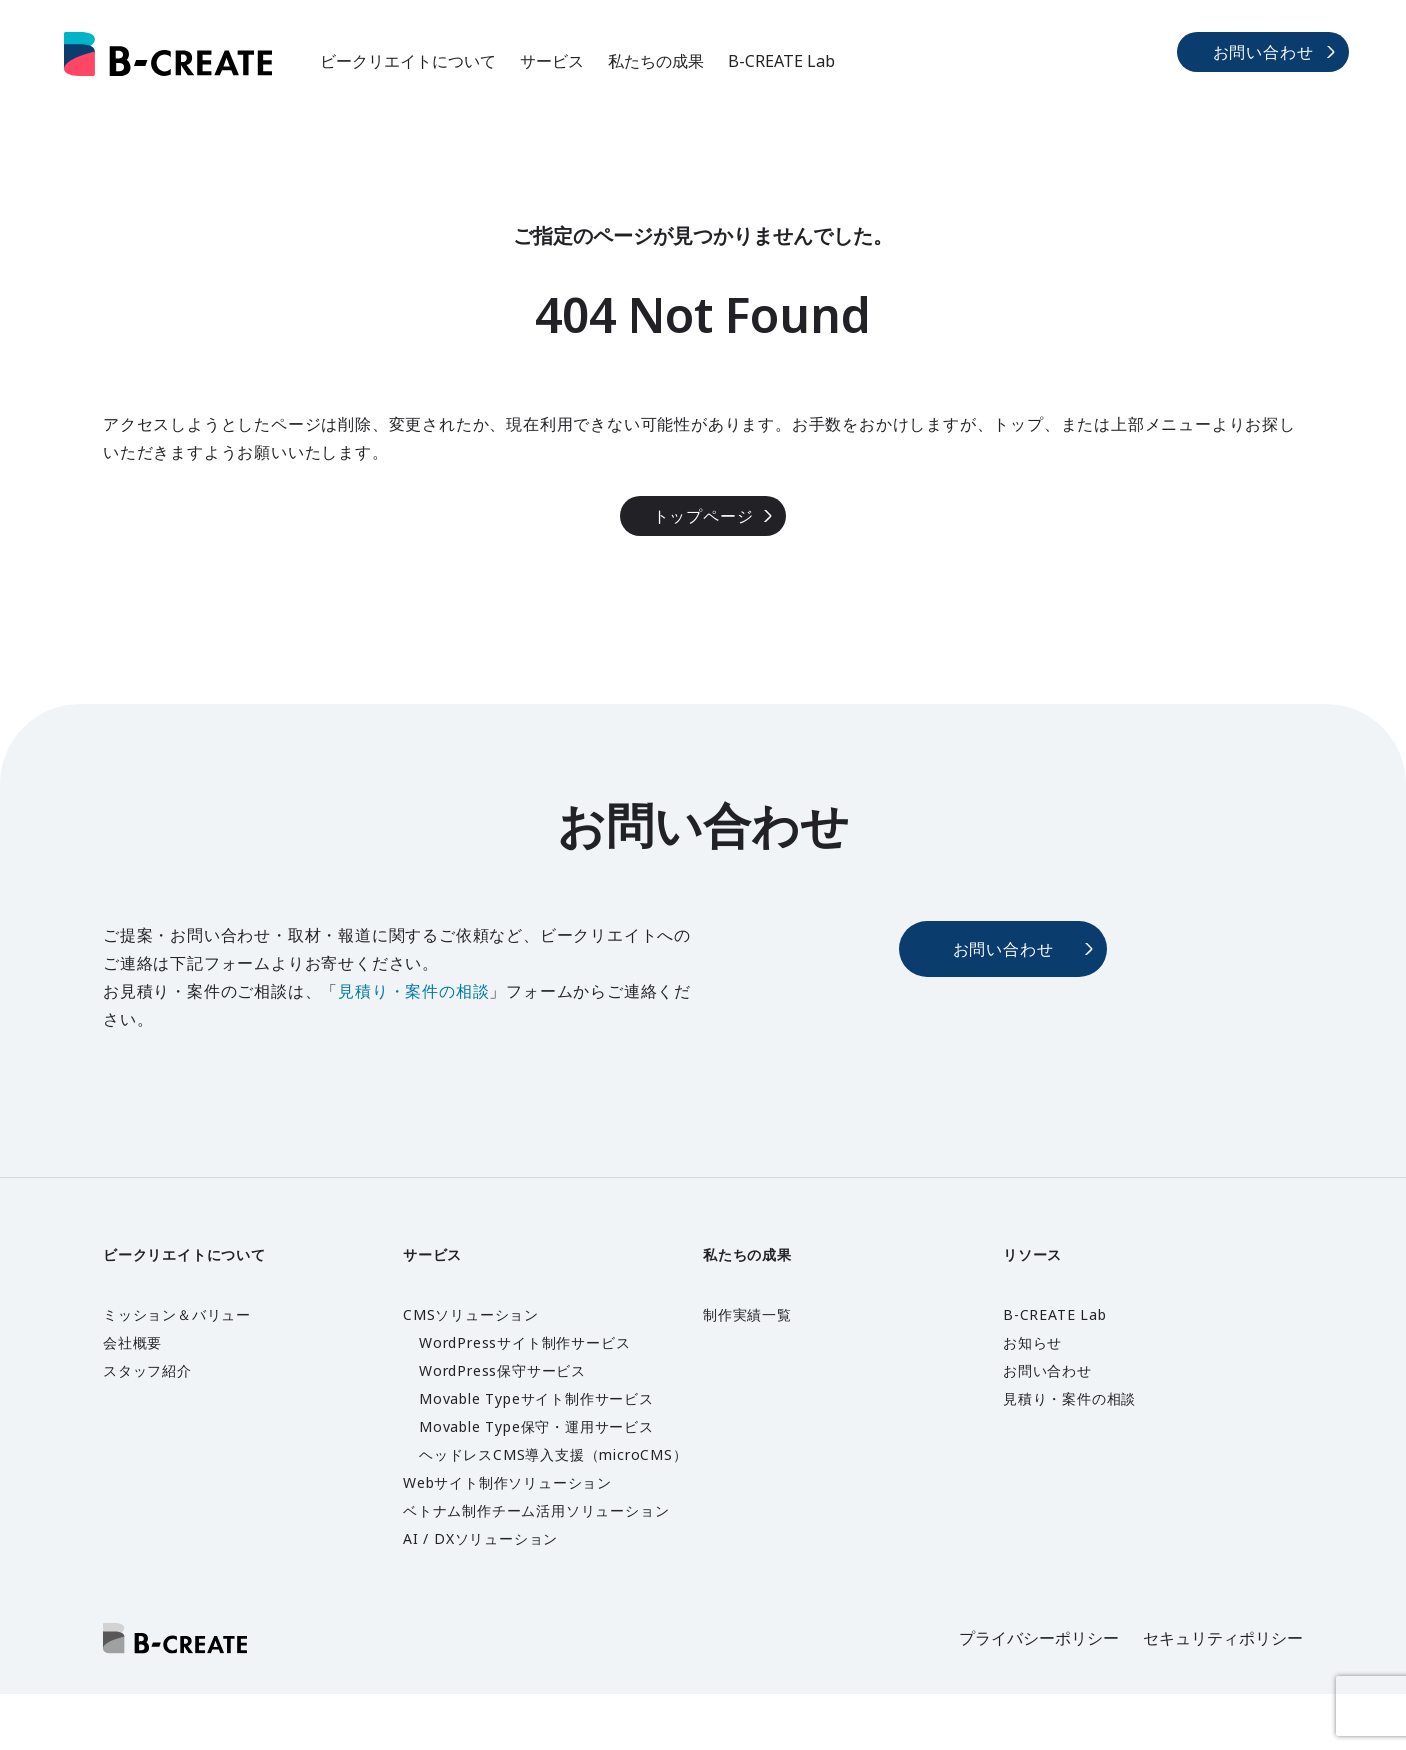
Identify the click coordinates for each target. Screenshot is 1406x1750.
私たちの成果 (656, 61)
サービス (552, 61)
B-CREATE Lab (781, 61)
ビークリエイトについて (408, 61)
